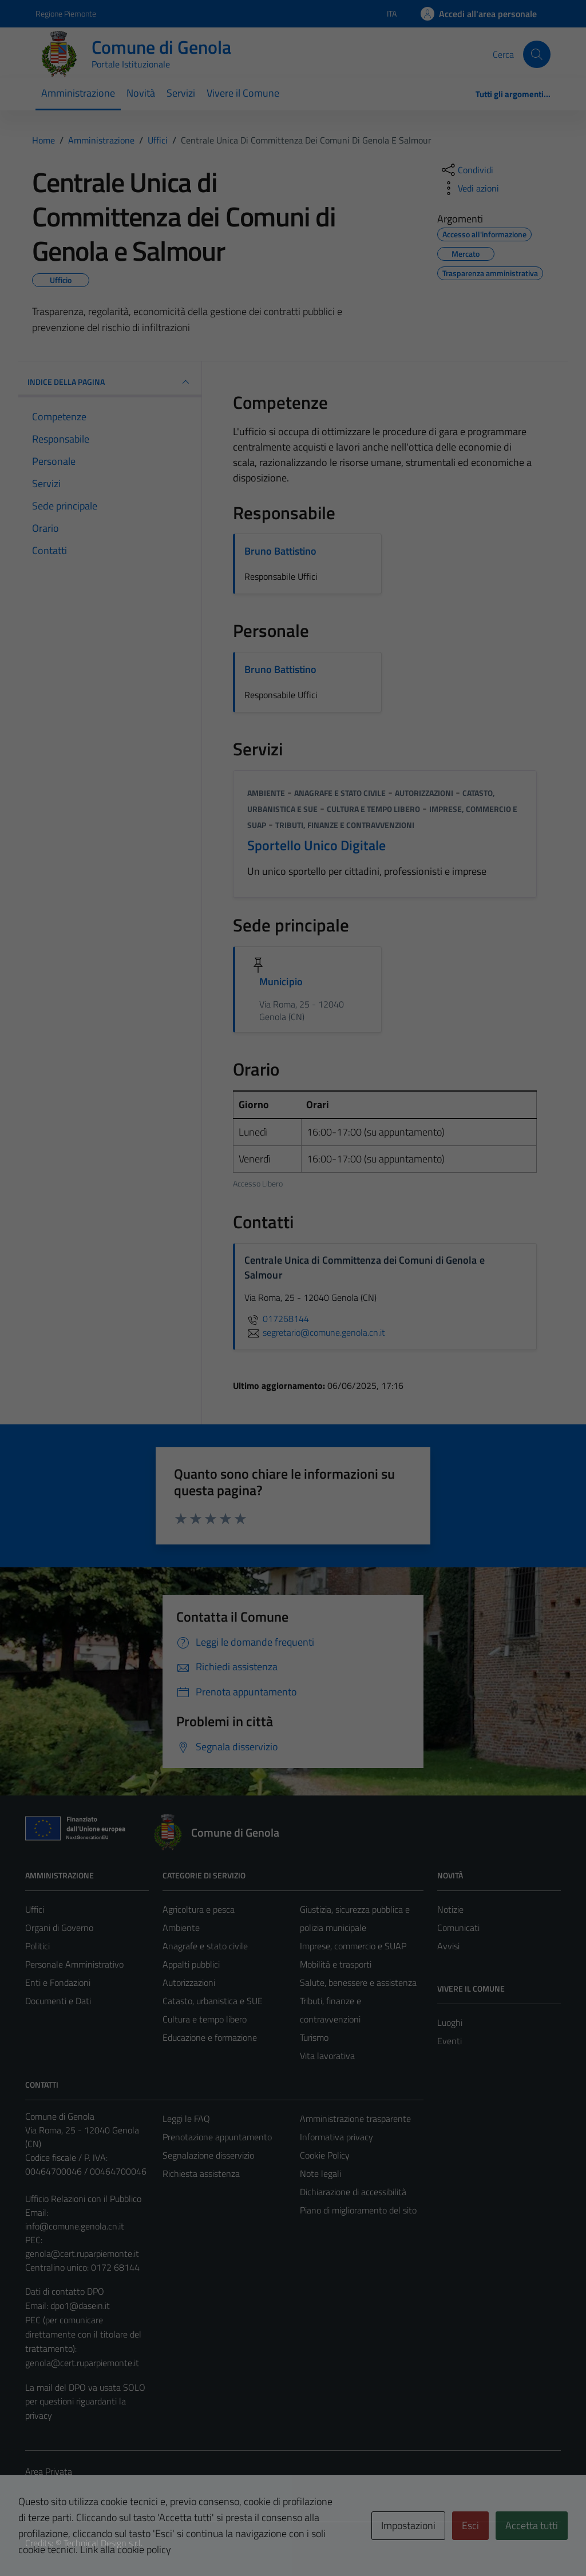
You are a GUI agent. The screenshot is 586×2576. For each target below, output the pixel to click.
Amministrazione (78, 93)
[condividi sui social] (466, 170)
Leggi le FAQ (186, 2118)
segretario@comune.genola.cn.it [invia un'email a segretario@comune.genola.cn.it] (314, 1332)
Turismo (314, 2037)
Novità (140, 93)
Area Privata (48, 2471)
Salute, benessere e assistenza (358, 1982)
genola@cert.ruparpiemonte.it (82, 2253)
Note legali (320, 2173)
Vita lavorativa (327, 2056)
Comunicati (458, 1927)
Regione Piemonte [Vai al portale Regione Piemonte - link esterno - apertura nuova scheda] (65, 13)
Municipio (281, 981)
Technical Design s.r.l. (103, 2543)
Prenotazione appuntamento (217, 2137)
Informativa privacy (336, 2137)
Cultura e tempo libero (373, 809)
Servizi (181, 93)
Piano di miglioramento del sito (358, 2210)
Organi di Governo (59, 1927)
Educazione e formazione (210, 2037)
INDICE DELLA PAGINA (109, 382)
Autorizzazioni (424, 793)
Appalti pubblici (191, 1964)
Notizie (450, 1909)
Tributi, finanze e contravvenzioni (344, 825)
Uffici (34, 1909)
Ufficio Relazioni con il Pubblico (83, 2198)
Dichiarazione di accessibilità (353, 2192)
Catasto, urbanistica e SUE (213, 2001)
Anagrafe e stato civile (340, 793)
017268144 (276, 1318)
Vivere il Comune (243, 93)
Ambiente (266, 793)
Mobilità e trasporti (335, 1964)
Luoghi (449, 2022)
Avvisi (448, 1946)
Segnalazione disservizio (208, 2155)
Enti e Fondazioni (57, 1982)
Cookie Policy (325, 2155)
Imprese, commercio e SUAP (353, 1946)
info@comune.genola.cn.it (74, 2226)
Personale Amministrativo (74, 1964)
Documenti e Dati (58, 2001)
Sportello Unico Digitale (316, 845)
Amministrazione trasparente (355, 2118)
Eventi (449, 2041)
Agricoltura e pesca (199, 1909)
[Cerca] (537, 54)
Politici (37, 1946)
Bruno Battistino (280, 551)
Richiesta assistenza (201, 2173)
